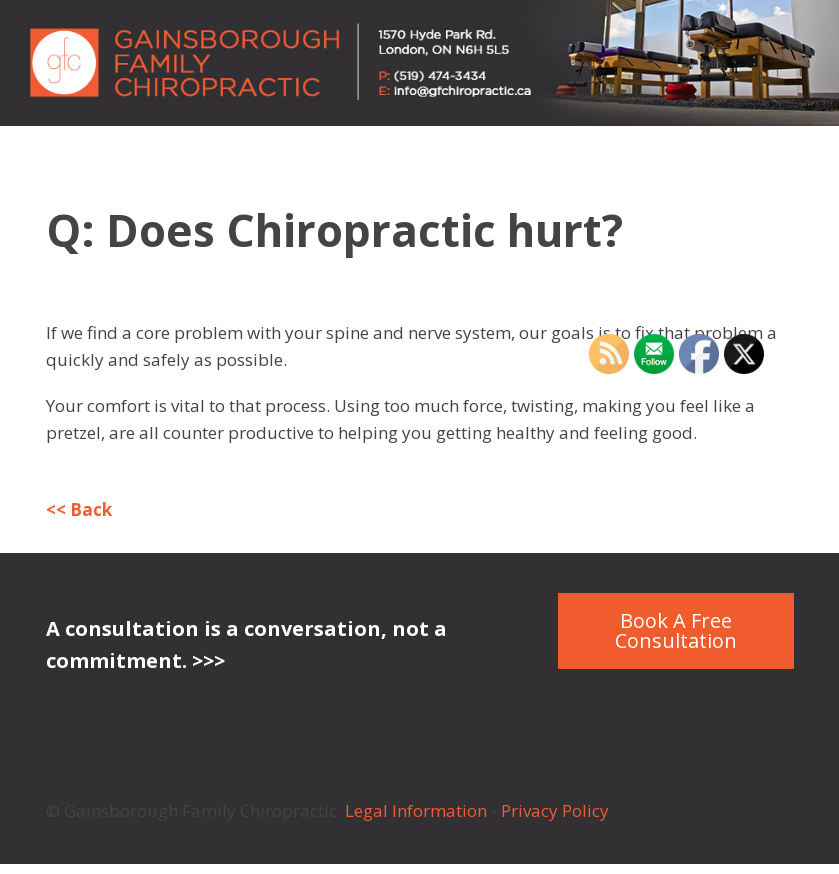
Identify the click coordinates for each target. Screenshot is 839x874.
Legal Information (416, 810)
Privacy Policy (557, 810)
